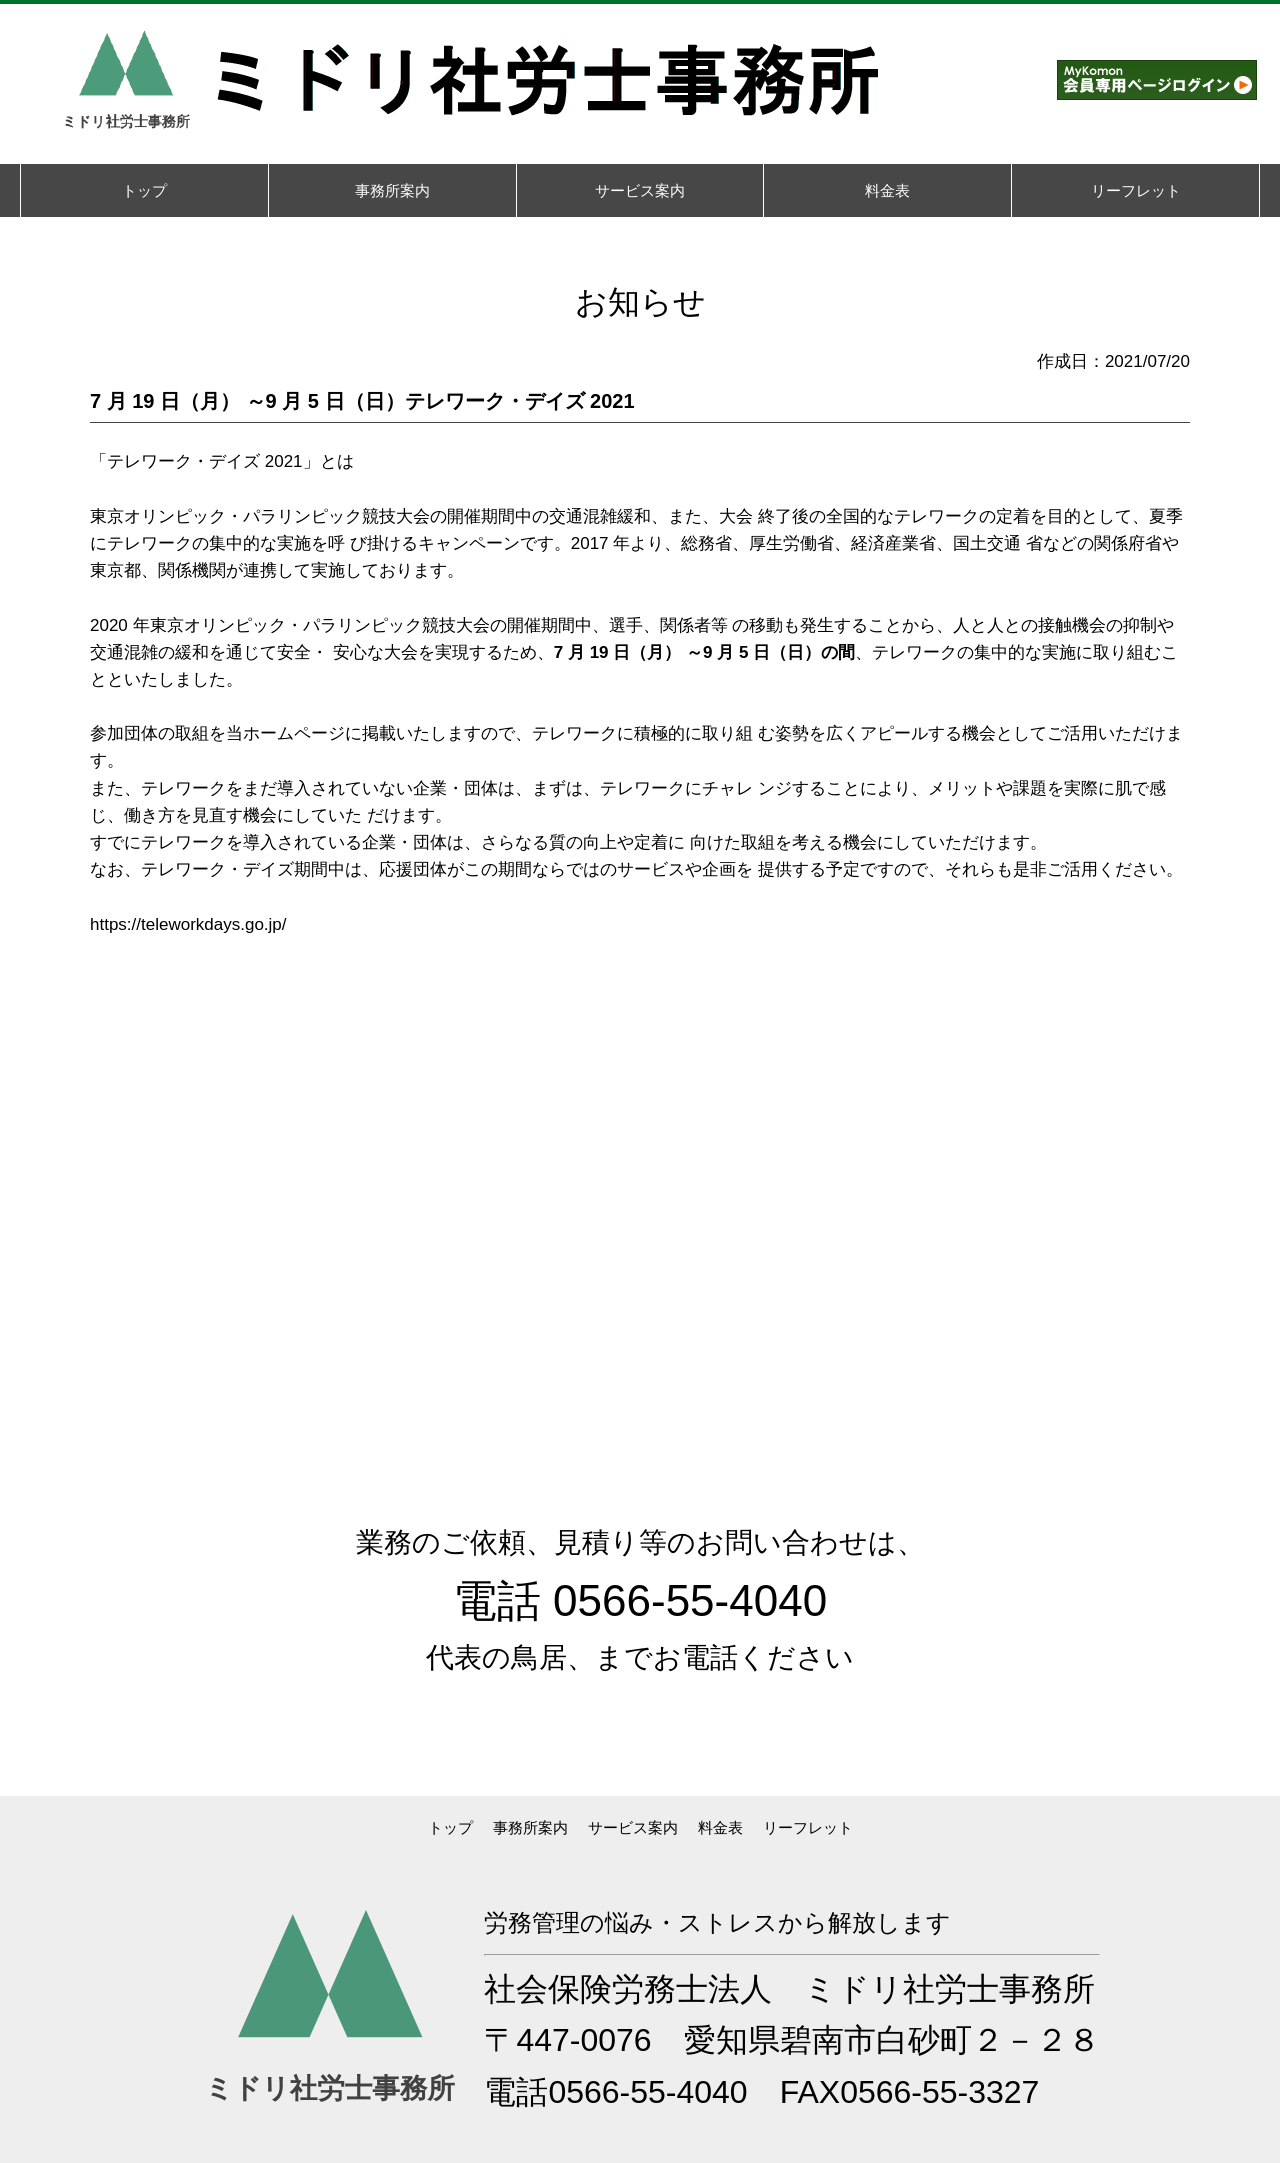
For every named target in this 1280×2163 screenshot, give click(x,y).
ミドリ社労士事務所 (949, 1989)
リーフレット (808, 1827)
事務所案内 (530, 1827)
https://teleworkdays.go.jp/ (188, 924)
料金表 (720, 1827)
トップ (450, 1827)
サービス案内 (633, 1827)
